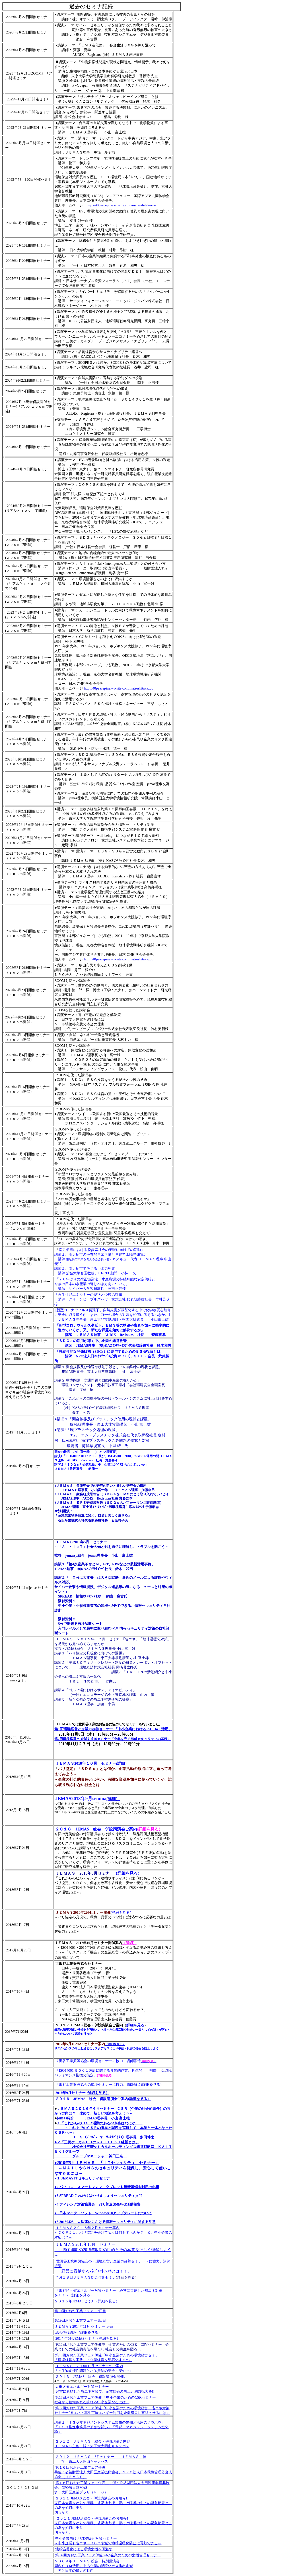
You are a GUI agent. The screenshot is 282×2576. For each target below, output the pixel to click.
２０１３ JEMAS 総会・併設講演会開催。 (91, 2377)
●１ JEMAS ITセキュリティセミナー (83, 2178)
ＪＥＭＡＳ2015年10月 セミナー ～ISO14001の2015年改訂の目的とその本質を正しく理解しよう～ (112, 2249)
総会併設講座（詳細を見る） (78, 2332)
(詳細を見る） (150, 1829)
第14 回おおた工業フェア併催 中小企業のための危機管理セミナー (108, 2555)
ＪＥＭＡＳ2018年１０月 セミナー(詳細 (90, 1763)
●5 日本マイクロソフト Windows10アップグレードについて (103, 2213)
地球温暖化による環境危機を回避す (83, 2549)
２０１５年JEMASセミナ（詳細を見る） (86, 2301)
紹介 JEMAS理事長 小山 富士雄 (95, 2118)
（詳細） (129, 1943)
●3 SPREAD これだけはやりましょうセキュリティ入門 (98, 2196)
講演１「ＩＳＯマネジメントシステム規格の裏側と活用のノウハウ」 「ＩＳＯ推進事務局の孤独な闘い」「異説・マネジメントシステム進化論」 (111, 2427)
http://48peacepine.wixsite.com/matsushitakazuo (121, 205)
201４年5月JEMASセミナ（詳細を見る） (87, 2338)
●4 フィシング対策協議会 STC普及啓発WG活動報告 (97, 2204)
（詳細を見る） (127, 1873)
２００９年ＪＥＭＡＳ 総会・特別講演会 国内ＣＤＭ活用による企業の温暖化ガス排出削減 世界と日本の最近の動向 (93, 2565)
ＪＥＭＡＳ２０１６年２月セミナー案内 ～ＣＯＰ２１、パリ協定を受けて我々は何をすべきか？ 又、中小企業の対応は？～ (113, 2232)
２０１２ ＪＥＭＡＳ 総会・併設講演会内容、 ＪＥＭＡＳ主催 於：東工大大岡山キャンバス (94, 2446)
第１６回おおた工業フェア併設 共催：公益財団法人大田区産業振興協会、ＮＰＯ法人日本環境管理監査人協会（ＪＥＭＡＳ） (113, 2472)
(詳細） (113, 1799)
